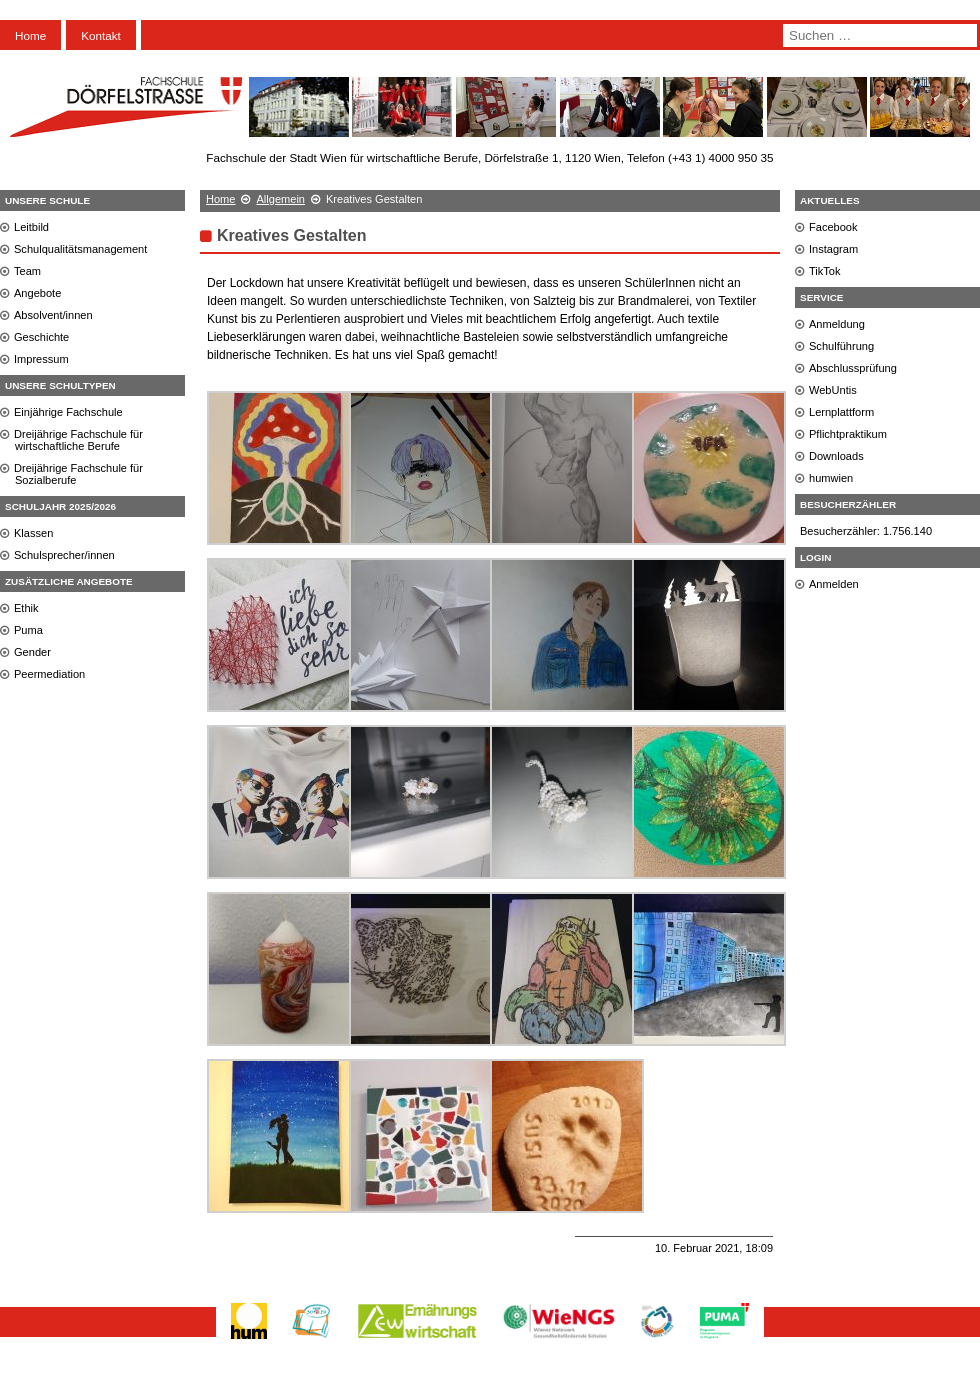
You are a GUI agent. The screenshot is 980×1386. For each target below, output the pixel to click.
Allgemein (280, 199)
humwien (831, 478)
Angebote (37, 293)
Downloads (836, 456)
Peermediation (49, 674)
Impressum (41, 359)
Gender (32, 652)
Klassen (33, 533)
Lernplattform (841, 412)
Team (27, 271)
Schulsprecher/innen (64, 555)
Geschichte (41, 337)
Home (30, 35)
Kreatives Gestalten (291, 235)
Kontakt (101, 35)
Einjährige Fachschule (68, 412)
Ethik (26, 608)
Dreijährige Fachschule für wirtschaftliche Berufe (78, 440)
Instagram (833, 249)
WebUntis (833, 390)
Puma (28, 630)
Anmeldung (837, 324)
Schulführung (841, 346)
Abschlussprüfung (853, 368)
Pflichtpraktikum (848, 434)
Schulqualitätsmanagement (80, 249)
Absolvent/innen (53, 315)
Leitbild (31, 227)
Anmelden (834, 584)
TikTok (825, 271)
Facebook (833, 227)
